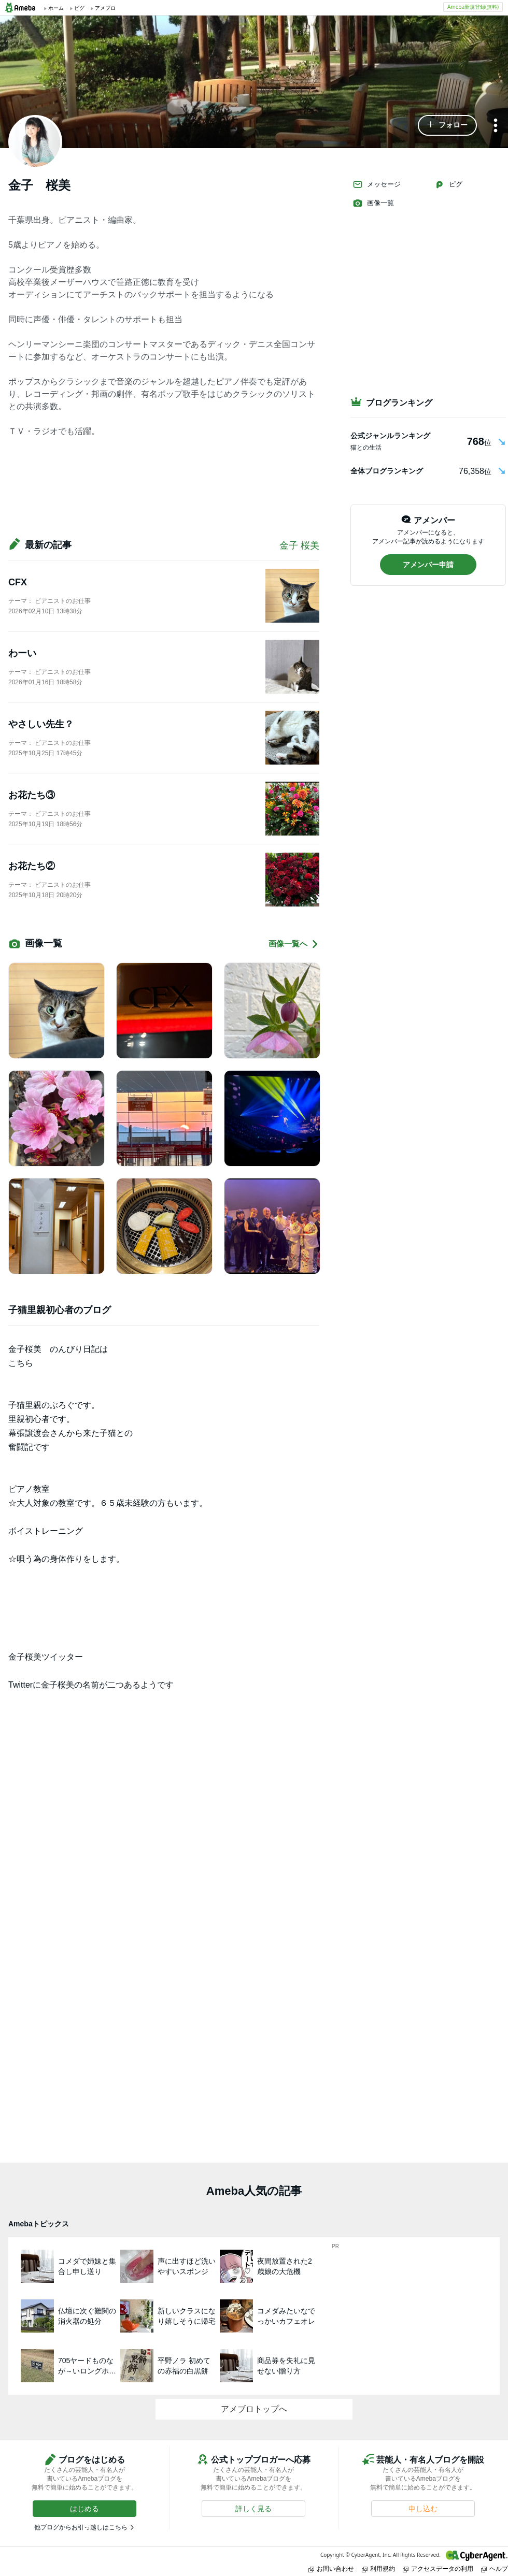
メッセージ (376, 184)
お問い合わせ (331, 2568)
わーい (22, 653)
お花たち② (31, 866)
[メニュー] (495, 126)
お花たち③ (31, 795)
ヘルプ (494, 2568)
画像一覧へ (294, 944)
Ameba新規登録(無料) (473, 6)
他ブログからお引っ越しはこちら (81, 2527)
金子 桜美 (299, 545)
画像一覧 (373, 203)
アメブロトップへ (254, 2409)
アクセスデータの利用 (438, 2568)
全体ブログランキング (386, 471)
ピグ (448, 184)
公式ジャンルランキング (390, 435)
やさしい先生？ (41, 724)
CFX (17, 582)
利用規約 (378, 2568)
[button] (447, 125)
